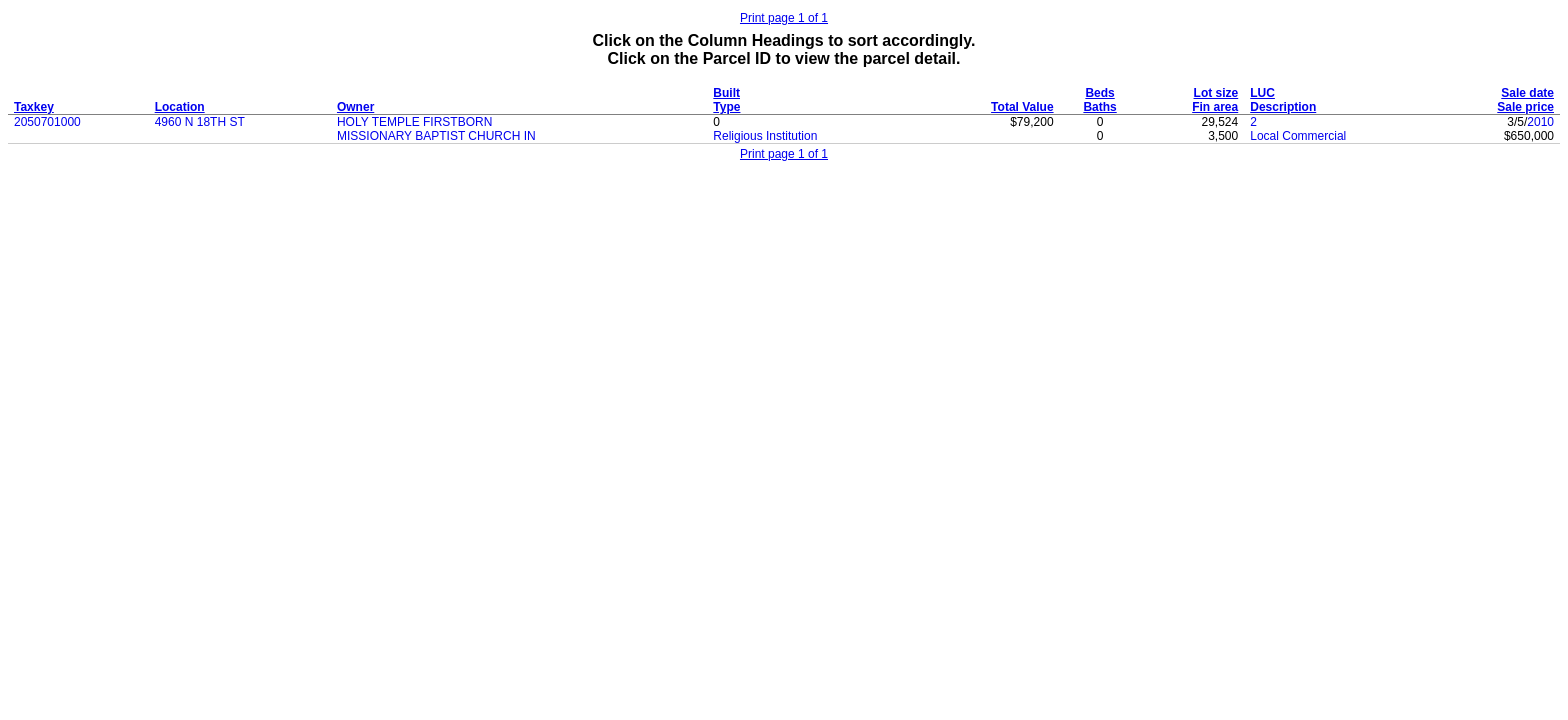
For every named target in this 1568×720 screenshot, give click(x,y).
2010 (1540, 122)
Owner (355, 107)
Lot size (1216, 93)
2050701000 (47, 122)
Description (1283, 107)
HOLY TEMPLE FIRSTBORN (414, 122)
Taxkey (34, 107)
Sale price (1525, 107)
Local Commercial (1298, 136)
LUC (1262, 93)
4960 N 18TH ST (200, 122)
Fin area (1215, 107)
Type (726, 107)
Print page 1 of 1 (784, 18)
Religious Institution (765, 136)
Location (180, 107)
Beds (1099, 93)
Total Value (1022, 107)
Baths (1099, 107)
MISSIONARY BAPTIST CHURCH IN (436, 136)
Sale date (1527, 93)
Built (726, 93)
